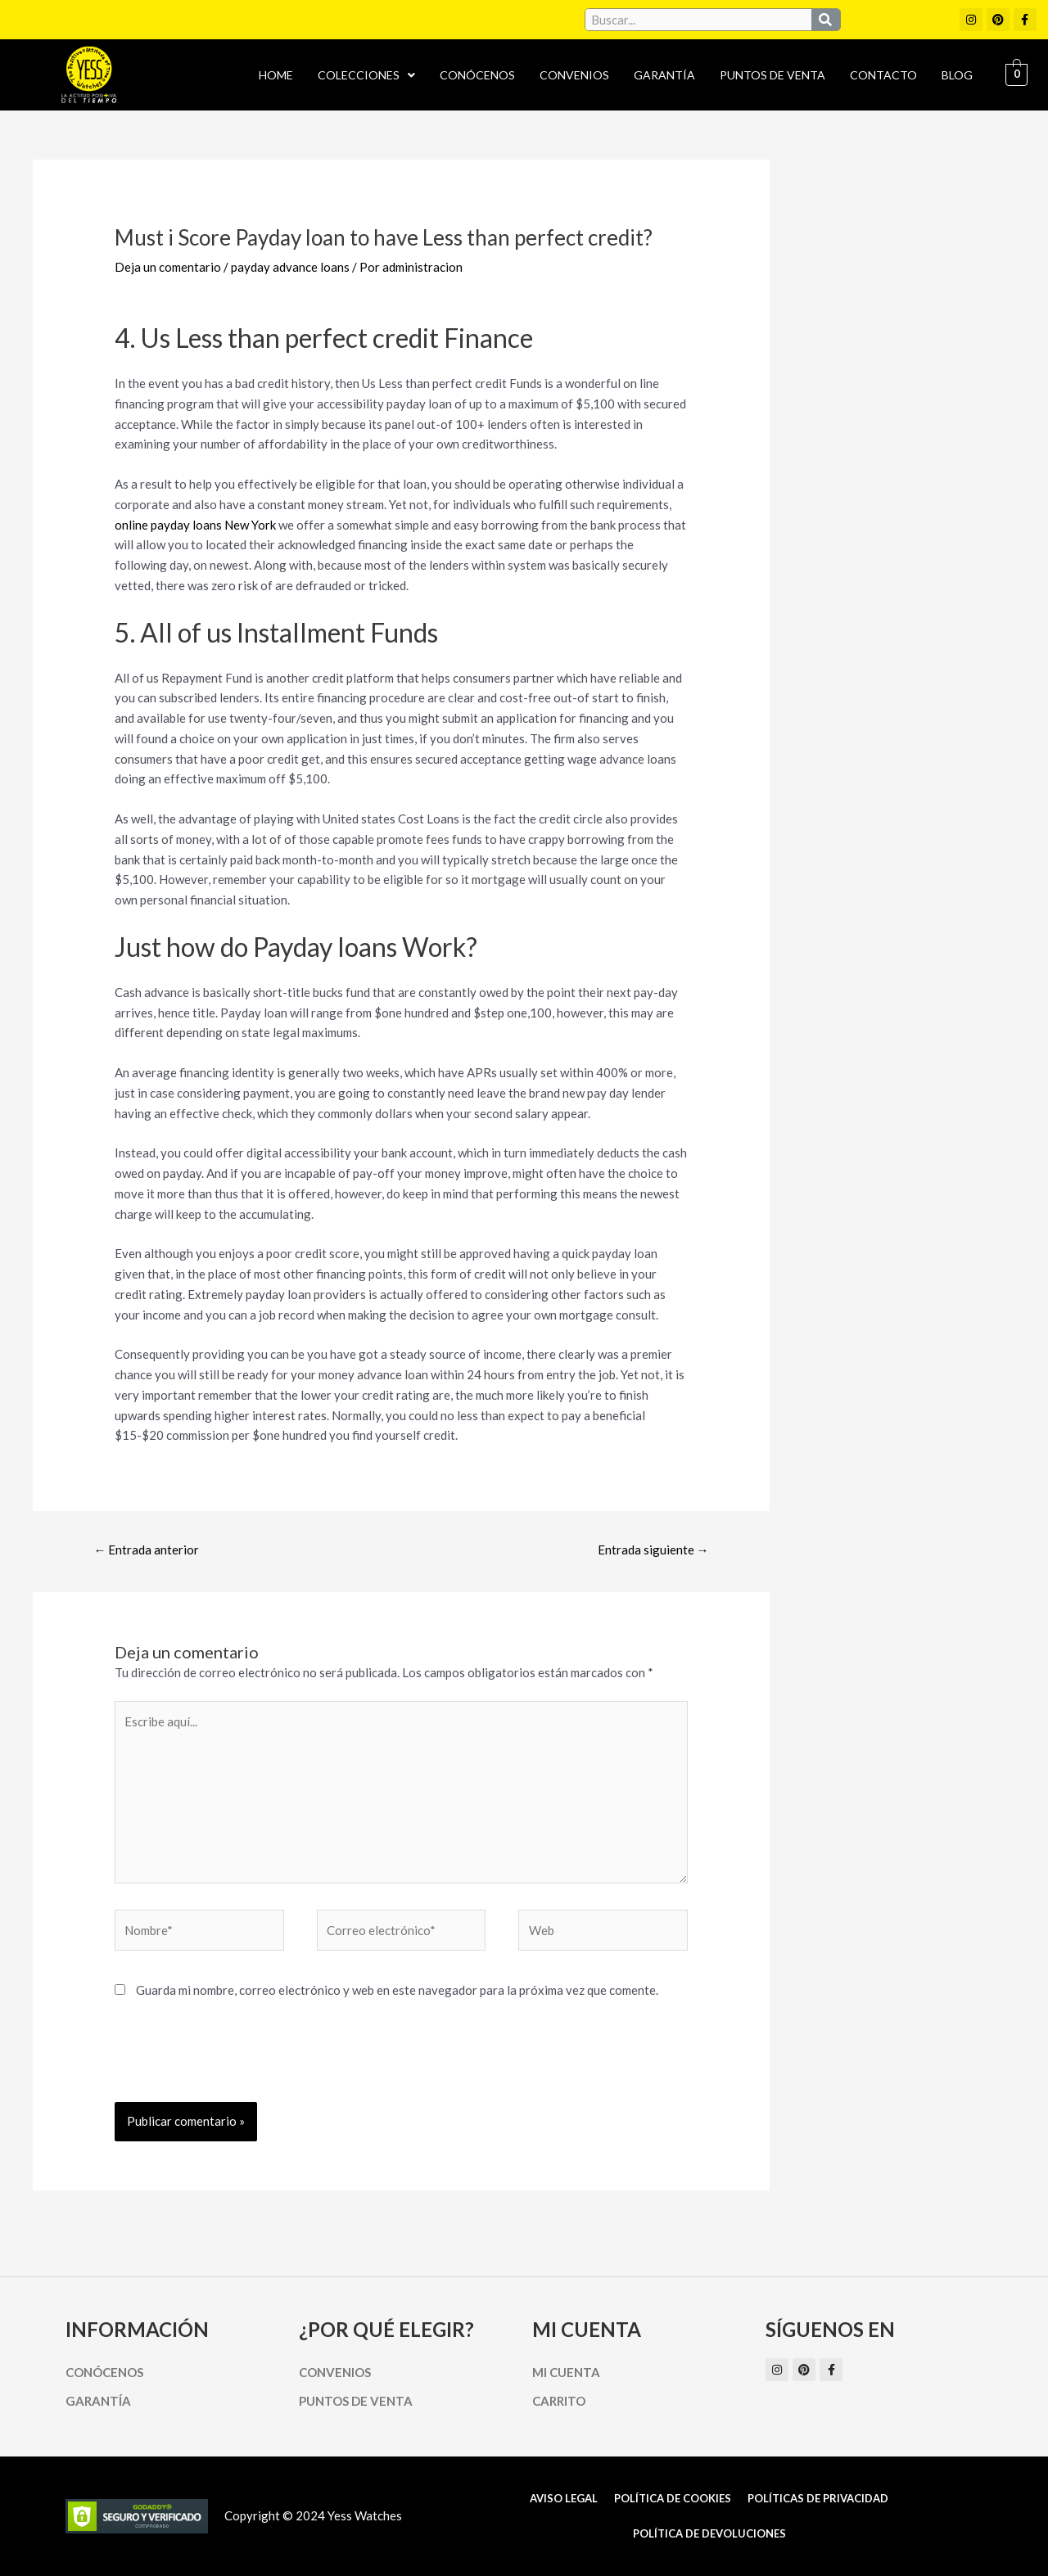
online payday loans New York (195, 524)
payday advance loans (290, 266)
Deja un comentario (168, 266)
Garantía (664, 75)
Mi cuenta (566, 2372)
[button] (366, 75)
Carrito (558, 2400)
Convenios (574, 75)
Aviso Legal (564, 2498)
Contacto (883, 75)
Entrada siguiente (653, 1549)
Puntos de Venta (772, 75)
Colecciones (366, 75)
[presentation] (239, 2062)
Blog (957, 75)
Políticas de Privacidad (818, 2498)
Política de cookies (672, 2498)
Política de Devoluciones (709, 2533)
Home (276, 75)
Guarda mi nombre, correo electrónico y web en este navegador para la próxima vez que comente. (397, 1990)
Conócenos (477, 75)
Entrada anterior (146, 1549)
